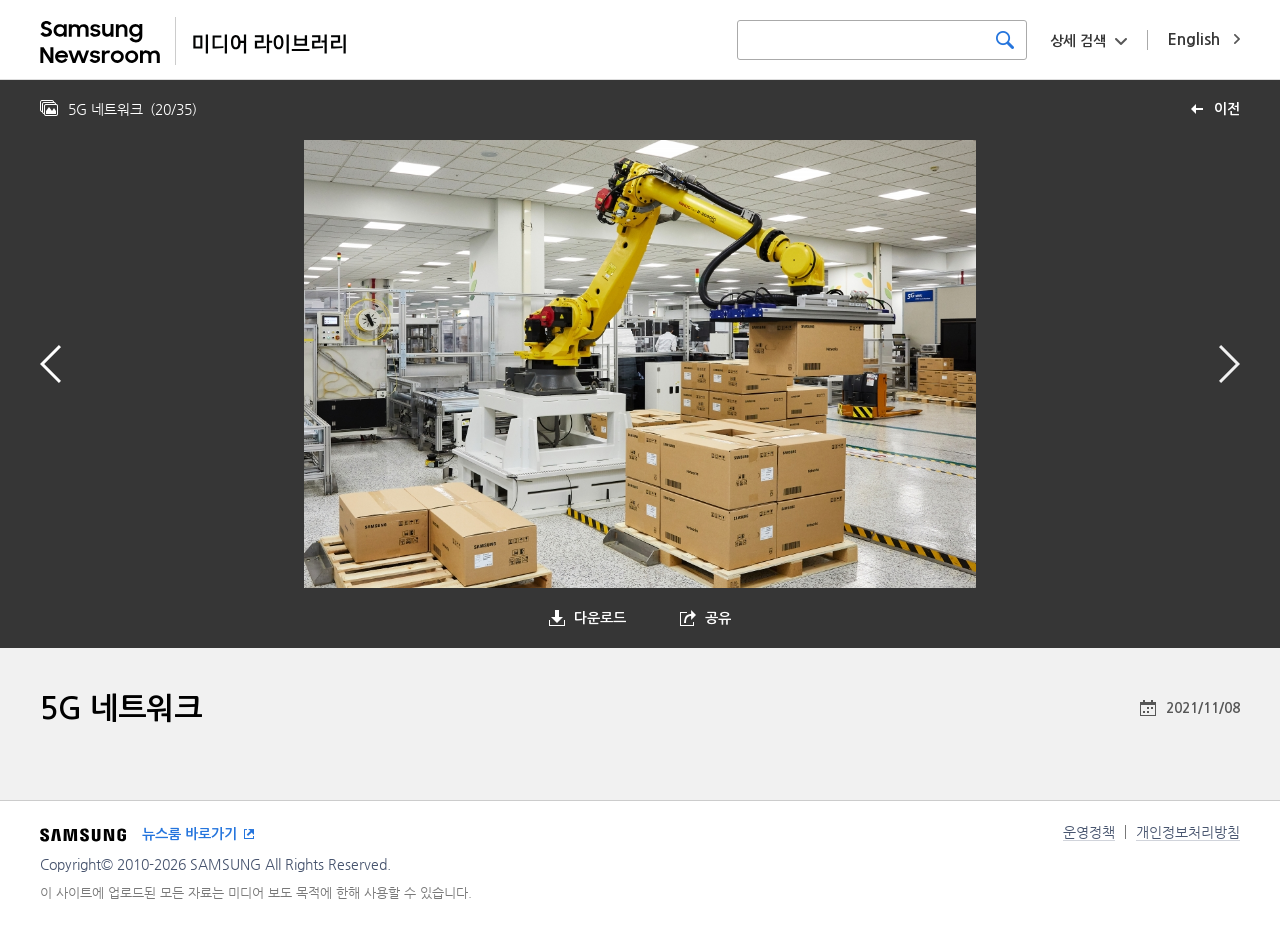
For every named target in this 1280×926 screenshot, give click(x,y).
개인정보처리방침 (1188, 832)
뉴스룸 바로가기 (189, 834)
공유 (718, 618)
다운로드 (600, 618)
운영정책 (1089, 832)
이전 (1227, 109)
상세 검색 (1078, 41)
